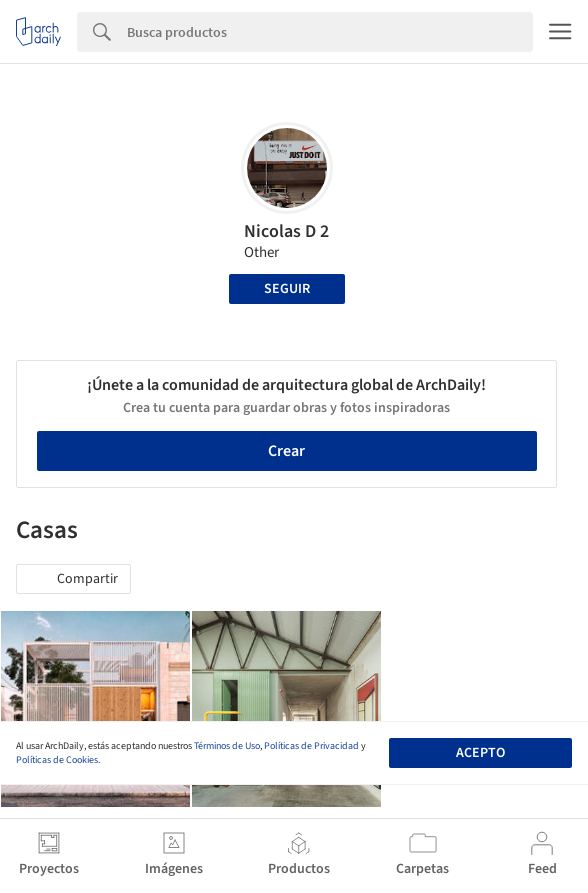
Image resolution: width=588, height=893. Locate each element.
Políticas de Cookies (57, 760)
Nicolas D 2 (286, 231)
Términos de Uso (227, 746)
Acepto (480, 753)
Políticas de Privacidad (311, 746)
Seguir (287, 289)
